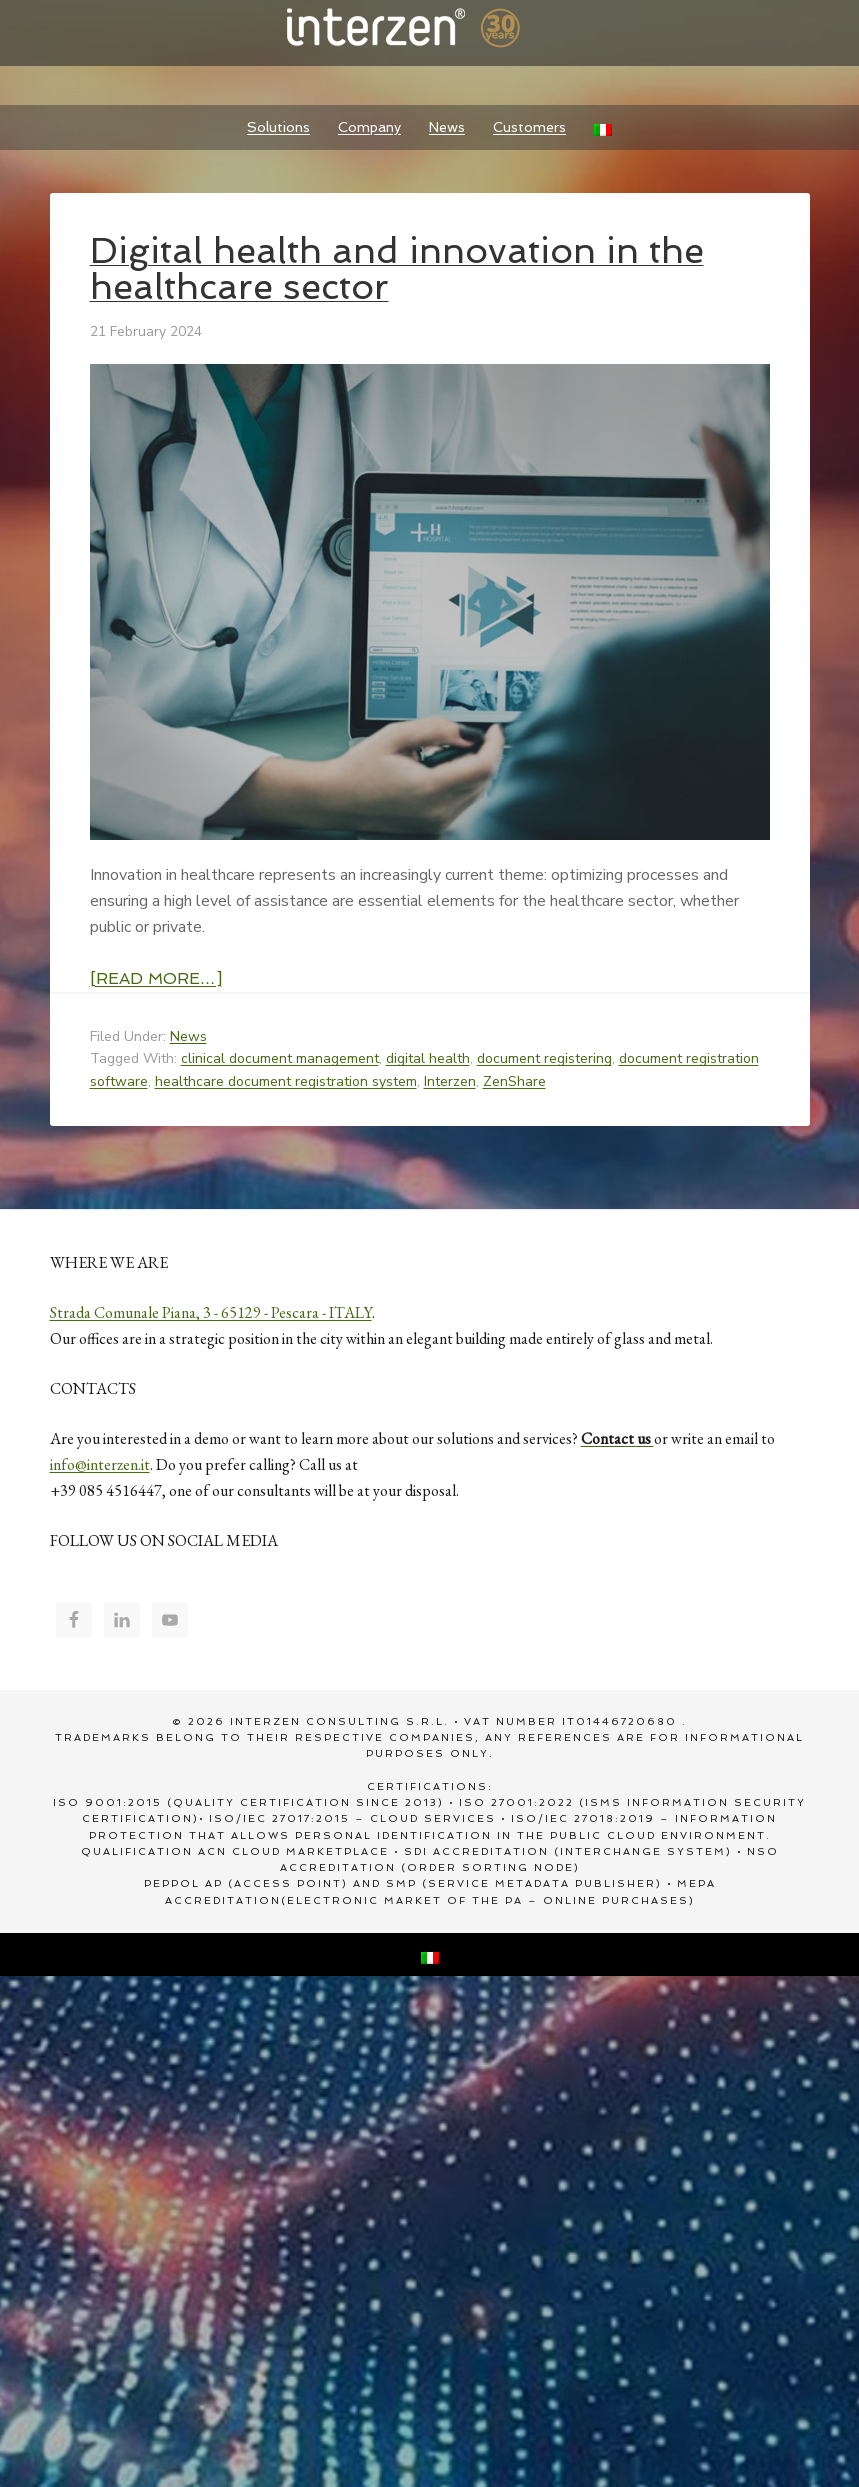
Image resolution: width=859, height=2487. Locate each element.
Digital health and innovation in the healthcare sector (397, 268)
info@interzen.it (100, 1464)
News (188, 1036)
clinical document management (280, 1058)
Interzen (430, 30)
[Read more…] (156, 978)
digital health (428, 1058)
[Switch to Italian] (603, 127)
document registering (544, 1058)
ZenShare (514, 1081)
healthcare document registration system (286, 1081)
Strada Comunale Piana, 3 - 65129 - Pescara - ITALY (211, 1312)
